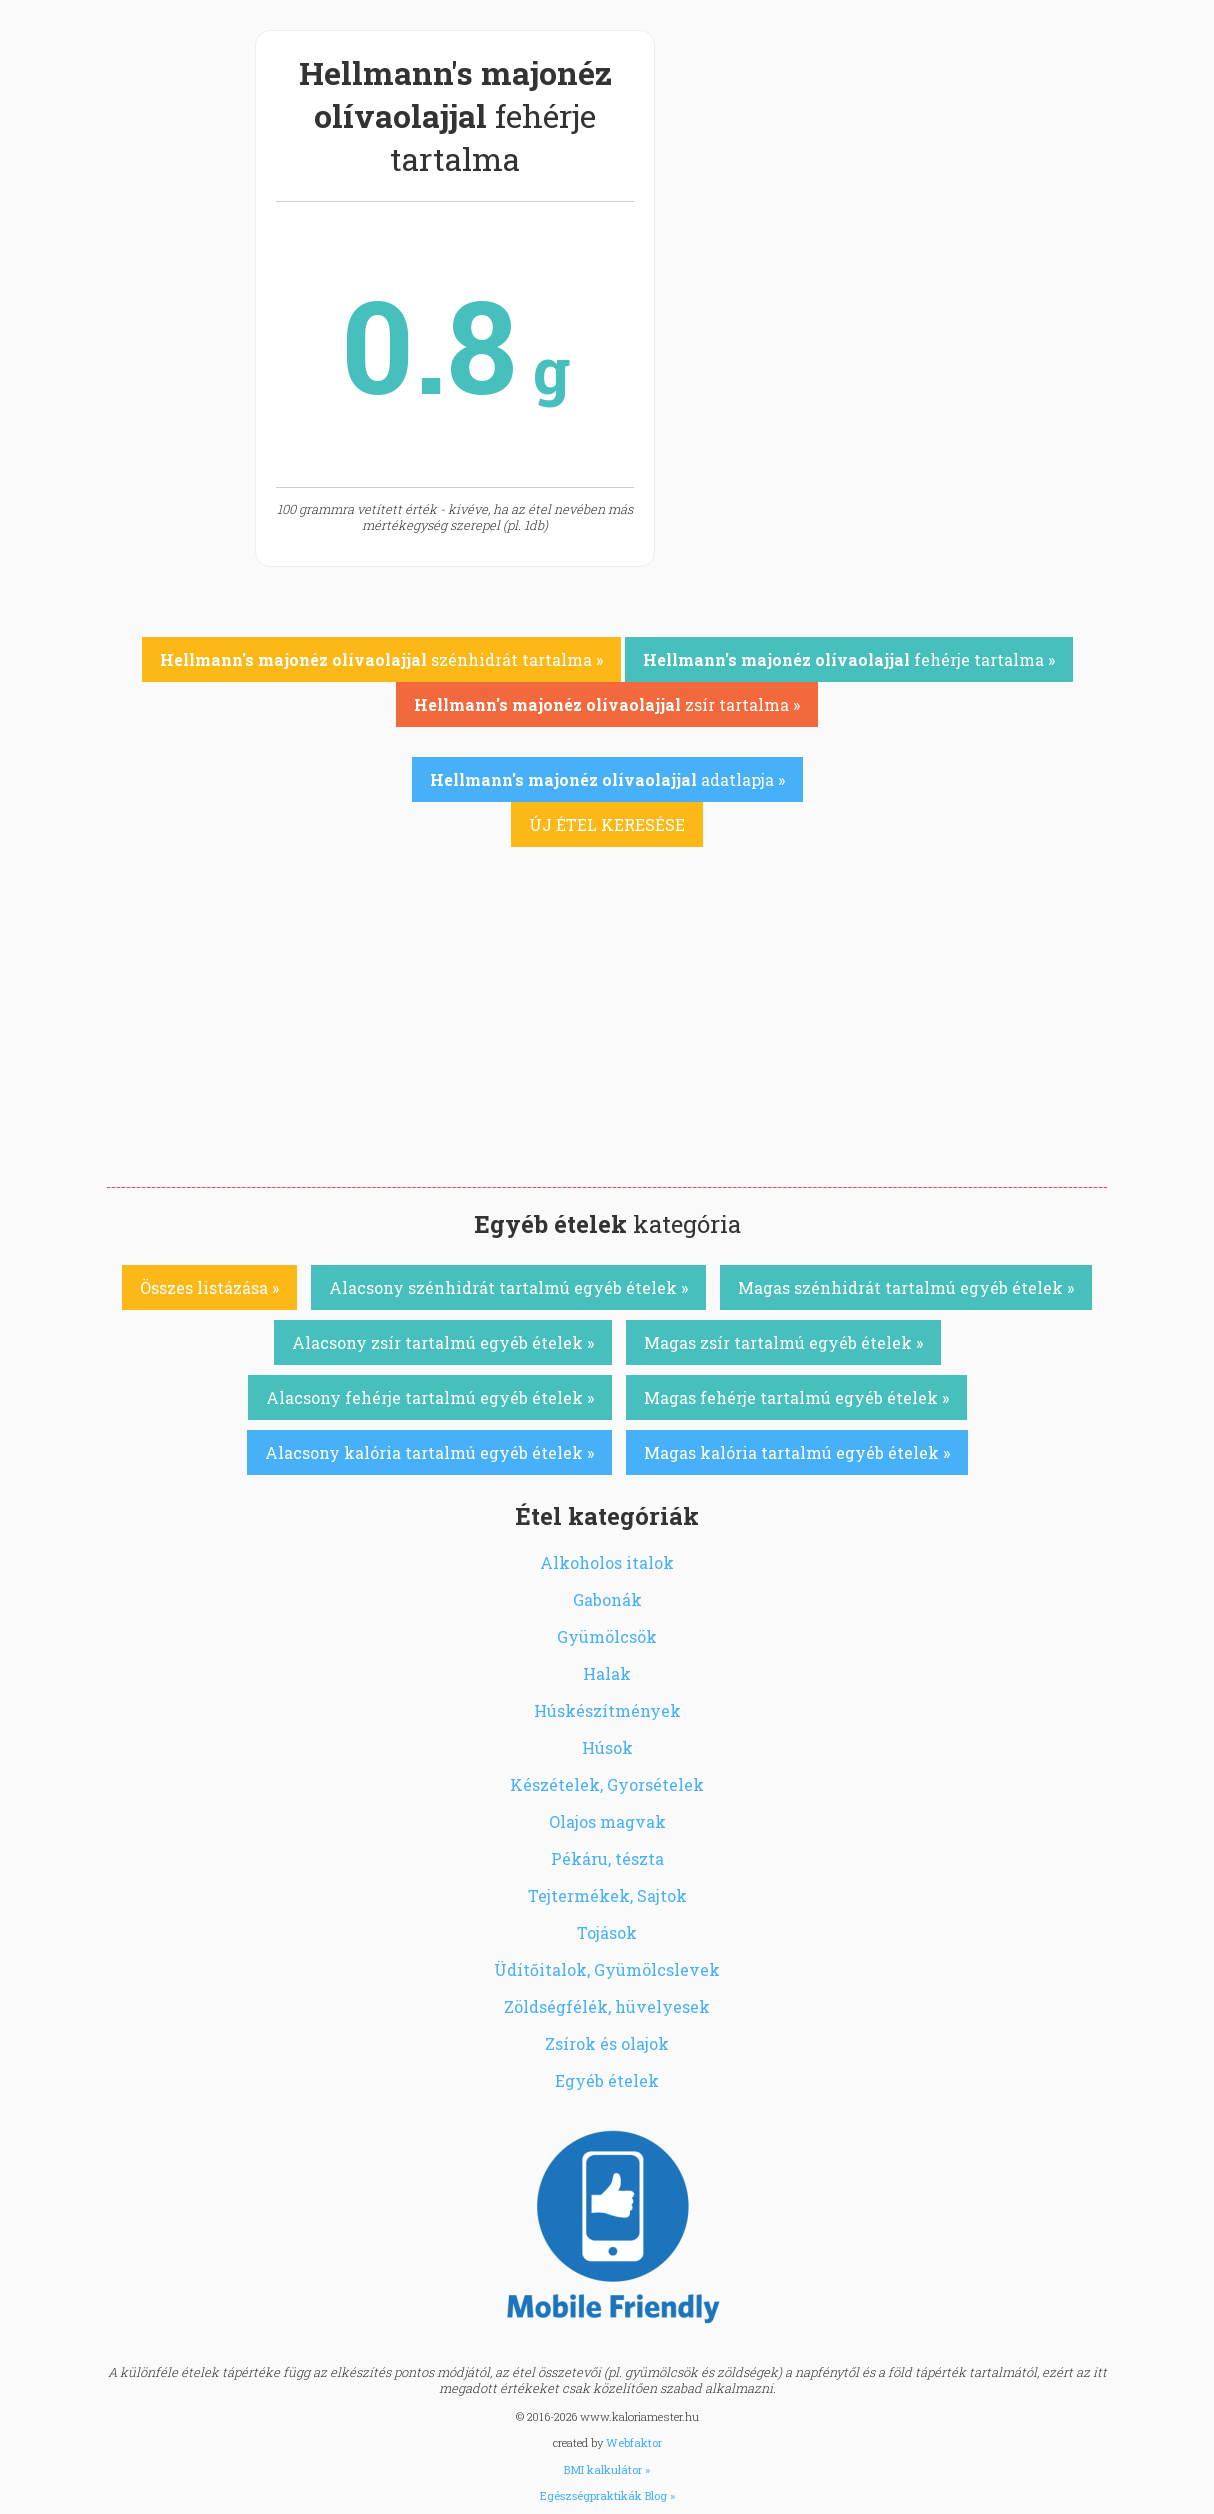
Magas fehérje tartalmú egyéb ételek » (796, 1397)
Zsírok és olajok (607, 2043)
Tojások (607, 1932)
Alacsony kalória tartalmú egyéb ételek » (429, 1452)
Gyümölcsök (607, 1636)
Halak (607, 1673)
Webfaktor (634, 2442)
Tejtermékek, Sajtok (607, 1895)
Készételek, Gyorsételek (607, 1784)
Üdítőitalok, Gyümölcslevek (607, 1969)
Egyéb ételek (607, 2080)
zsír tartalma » (607, 704)
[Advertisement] (607, 1037)
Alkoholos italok (607, 1562)
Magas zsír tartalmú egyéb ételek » (783, 1342)
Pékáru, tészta (607, 1858)
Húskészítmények (607, 1710)
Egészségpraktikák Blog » (607, 2495)
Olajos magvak (607, 1821)
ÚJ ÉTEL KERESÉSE (607, 824)
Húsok (607, 1747)
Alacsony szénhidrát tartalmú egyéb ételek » (508, 1287)
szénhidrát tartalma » (381, 659)
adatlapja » (607, 779)
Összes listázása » (209, 1287)
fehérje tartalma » (849, 659)
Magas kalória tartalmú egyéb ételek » (797, 1452)
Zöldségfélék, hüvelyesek (607, 2006)
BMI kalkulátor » (607, 2469)
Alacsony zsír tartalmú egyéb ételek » (443, 1342)
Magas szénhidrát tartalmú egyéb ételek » (906, 1287)
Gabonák (607, 1599)
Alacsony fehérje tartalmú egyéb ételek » (430, 1397)
